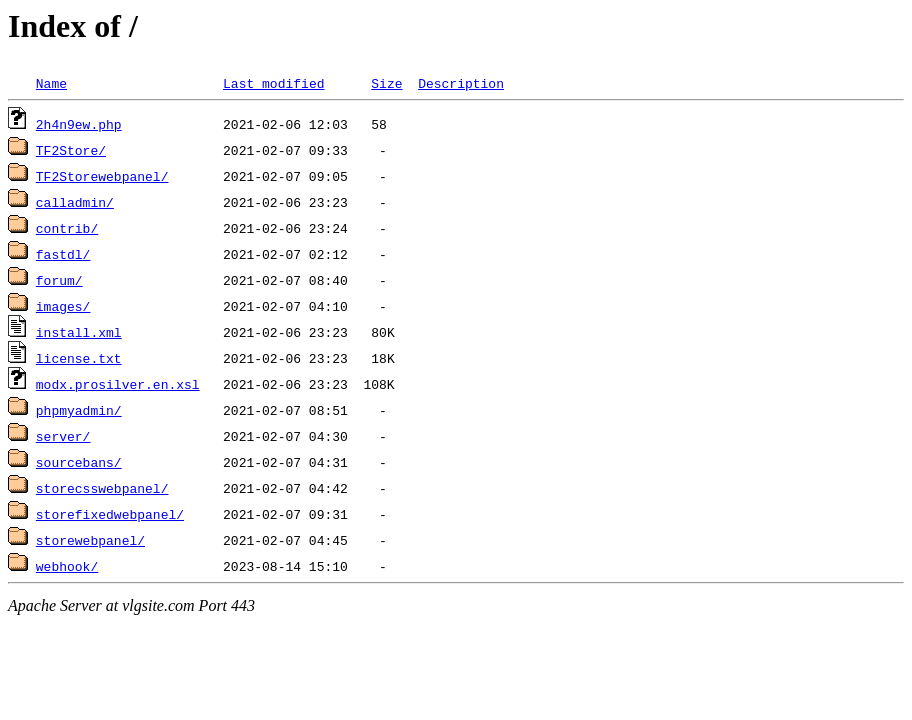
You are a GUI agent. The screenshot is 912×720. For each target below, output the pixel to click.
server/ (63, 436)
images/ (63, 306)
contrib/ (67, 228)
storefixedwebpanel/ (110, 514)
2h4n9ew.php (79, 124)
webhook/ (67, 566)
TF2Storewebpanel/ (102, 176)
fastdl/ (63, 254)
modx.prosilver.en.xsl (118, 384)
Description (461, 83)
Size (386, 83)
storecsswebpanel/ (102, 488)
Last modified (273, 83)
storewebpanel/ (90, 540)
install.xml (79, 332)
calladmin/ (75, 202)
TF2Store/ (71, 150)
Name (51, 83)
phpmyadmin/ (79, 410)
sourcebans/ (79, 462)
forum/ (59, 280)
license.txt (79, 358)
